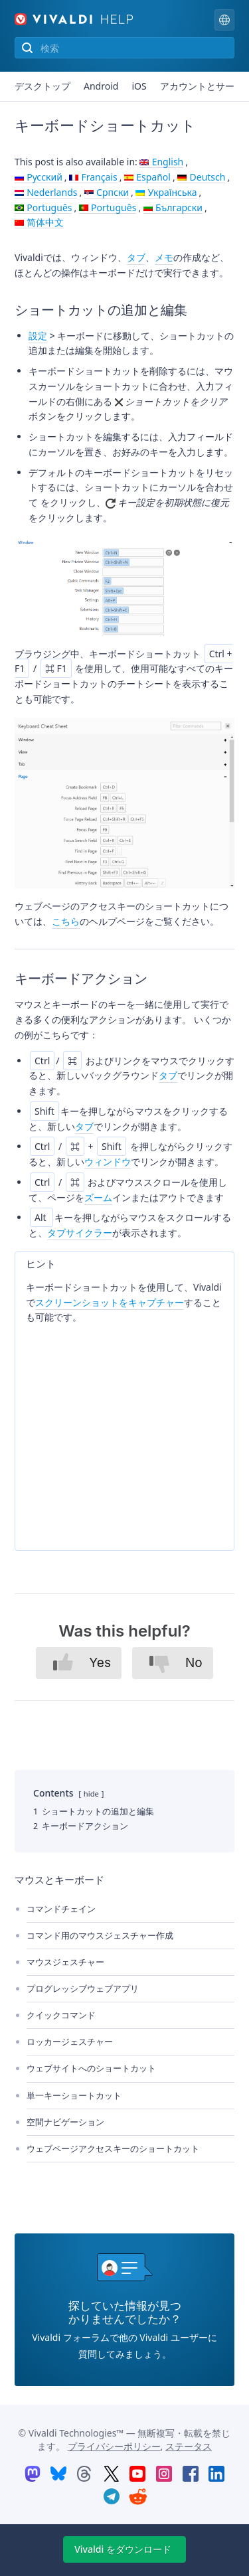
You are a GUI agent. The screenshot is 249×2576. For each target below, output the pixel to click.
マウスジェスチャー (65, 1962)
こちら (66, 921)
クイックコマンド (61, 2015)
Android (101, 86)
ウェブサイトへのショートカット (91, 2068)
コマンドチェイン (61, 1909)
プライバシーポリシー (114, 2446)
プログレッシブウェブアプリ (83, 1988)
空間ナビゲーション (65, 2122)
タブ (136, 257)
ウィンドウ (107, 1161)
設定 (38, 335)
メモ (164, 257)
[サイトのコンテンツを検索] (124, 47)
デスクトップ (42, 86)
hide (91, 1794)
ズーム (98, 1197)
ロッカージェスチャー (70, 2042)
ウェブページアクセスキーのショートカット (113, 2148)
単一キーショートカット (74, 2095)
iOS (138, 86)
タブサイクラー (79, 1232)
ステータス (188, 2446)
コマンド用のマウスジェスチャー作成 (100, 1935)
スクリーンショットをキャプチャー (109, 1302)
